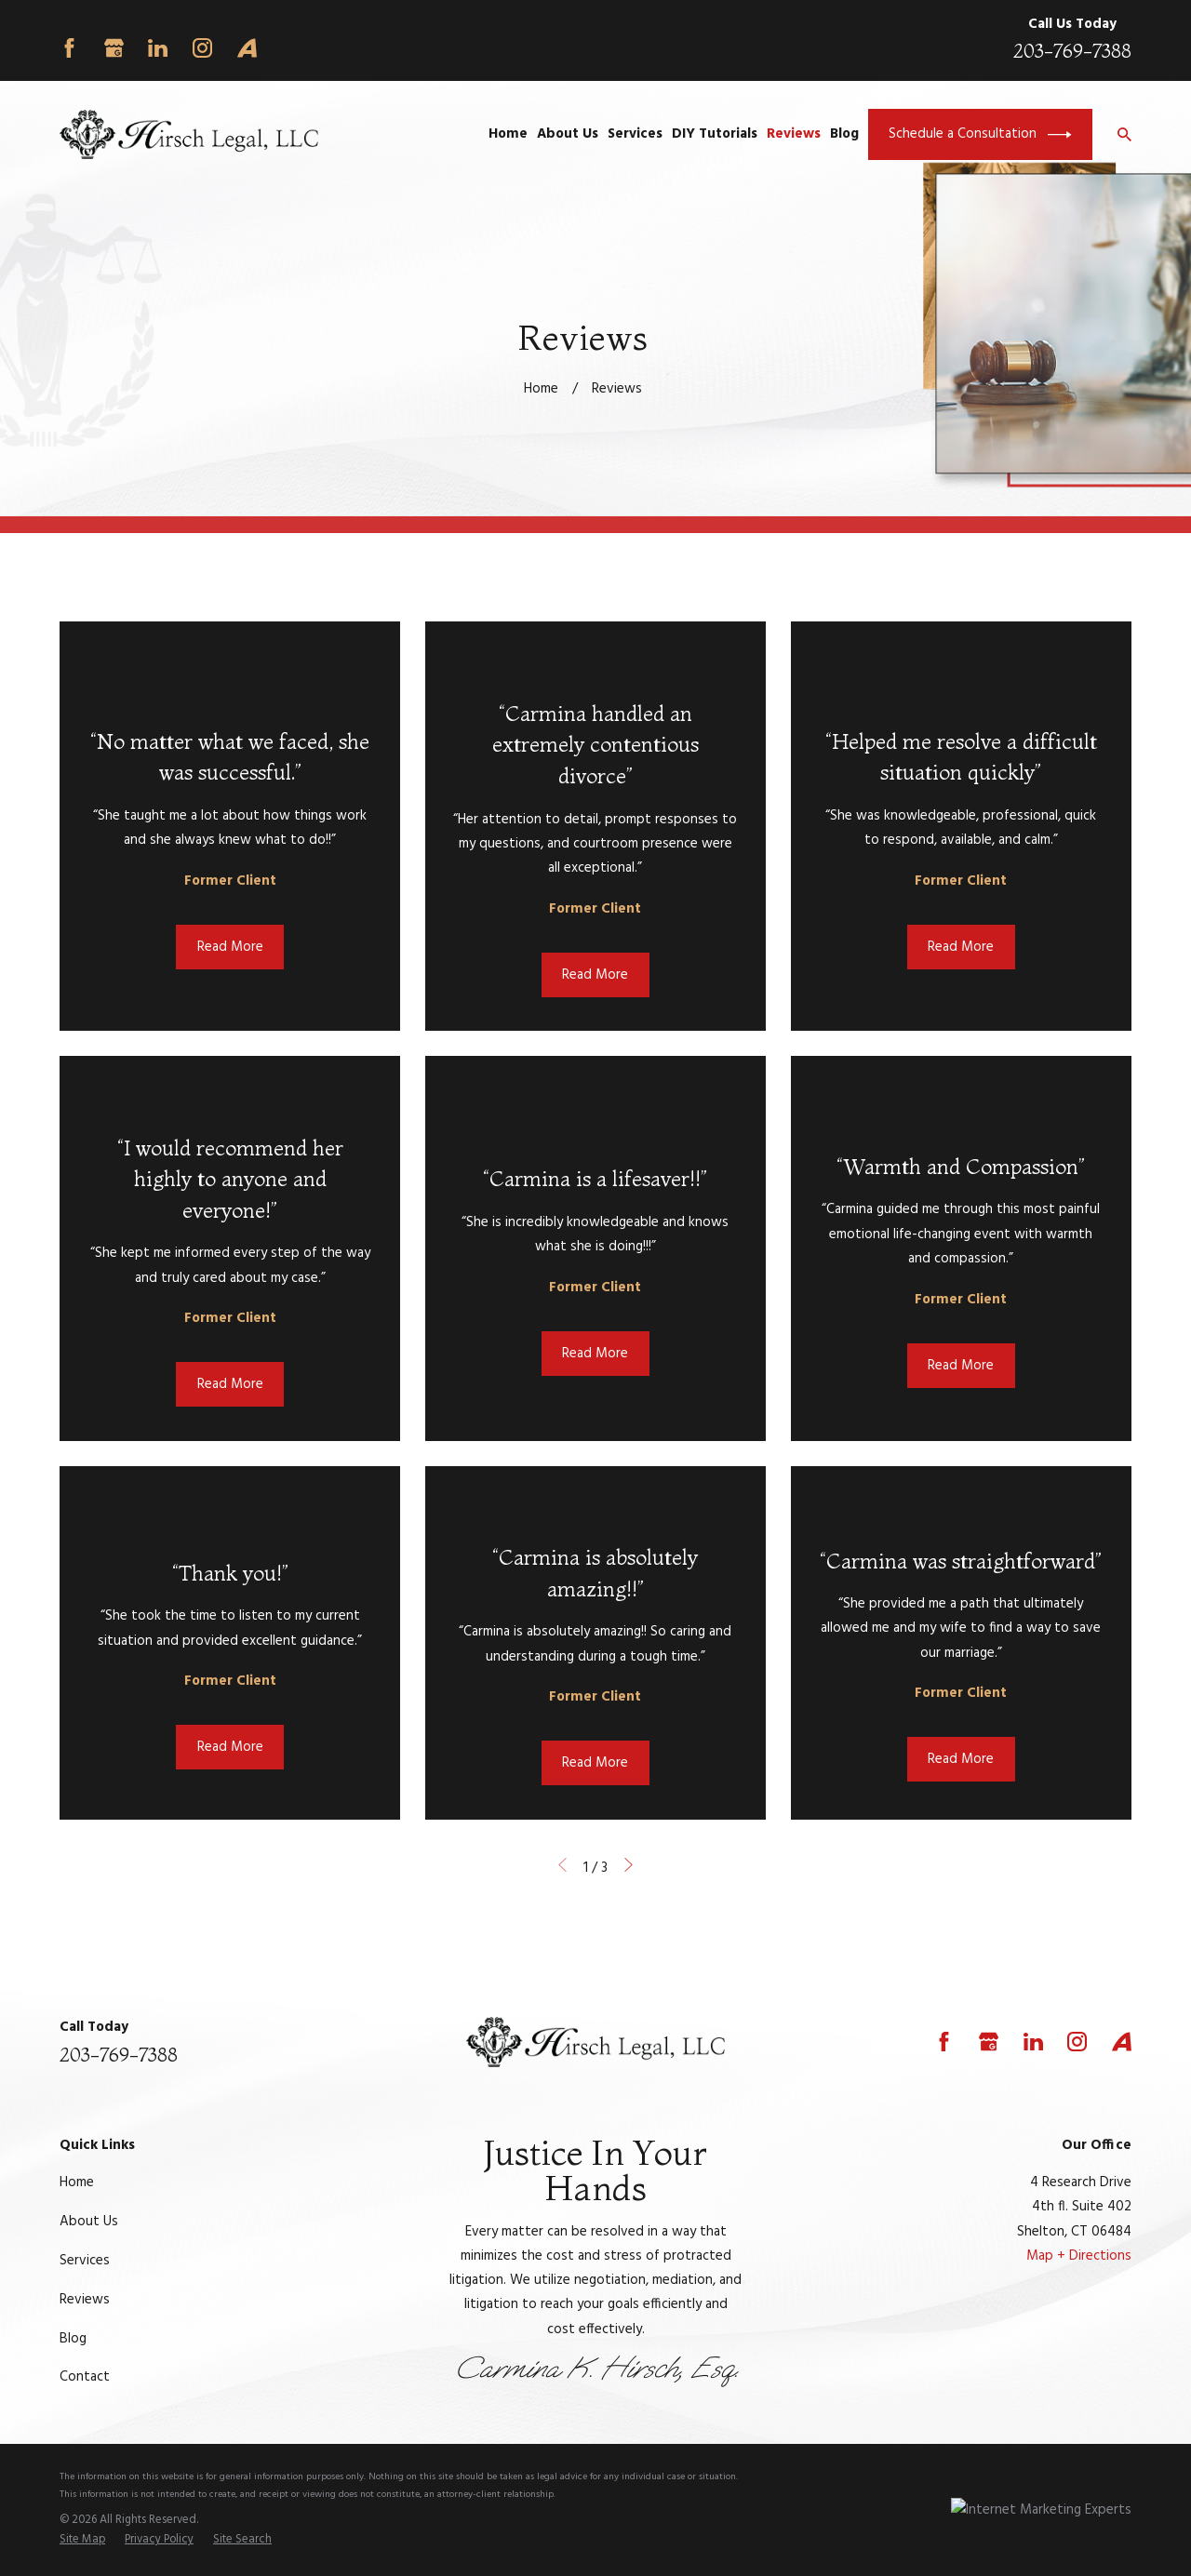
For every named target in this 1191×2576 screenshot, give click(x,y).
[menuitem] (82, 2540)
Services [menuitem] (635, 134)
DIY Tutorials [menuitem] (714, 134)
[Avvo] (247, 48)
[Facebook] (69, 48)
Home (77, 2182)
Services (85, 2260)
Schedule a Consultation (980, 135)
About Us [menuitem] (567, 134)
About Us (89, 2221)
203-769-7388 (1072, 50)
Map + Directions (1078, 2256)
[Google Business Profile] (114, 48)
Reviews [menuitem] (794, 134)
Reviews (85, 2300)
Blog (73, 2339)
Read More (230, 947)
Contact (85, 2377)
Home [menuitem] (508, 134)
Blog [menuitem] (844, 134)
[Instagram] (202, 48)
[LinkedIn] (157, 48)
